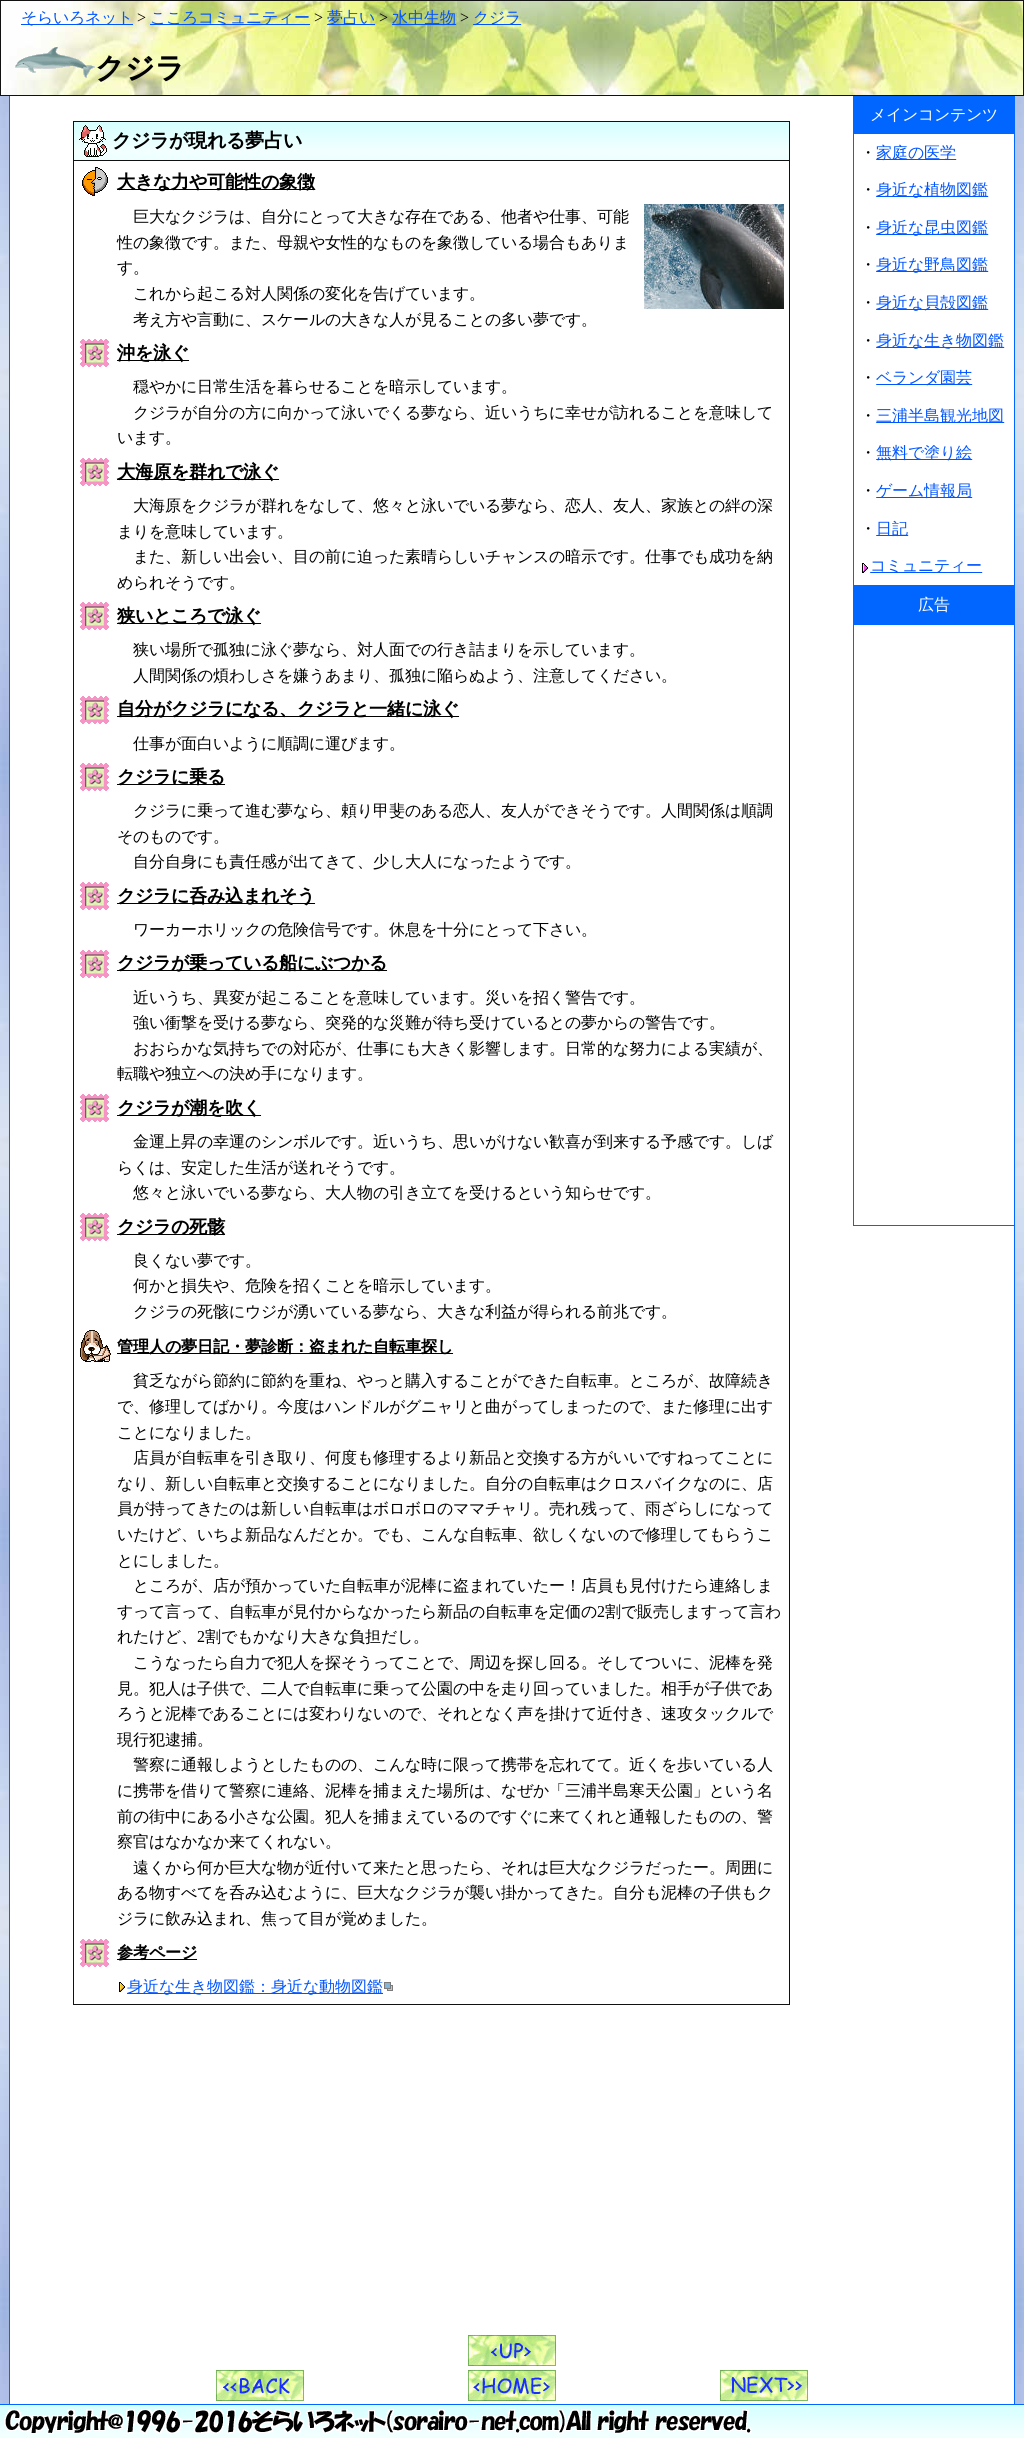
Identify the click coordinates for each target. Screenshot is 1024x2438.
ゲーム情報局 (924, 490)
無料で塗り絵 (924, 452)
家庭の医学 (916, 152)
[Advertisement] (934, 925)
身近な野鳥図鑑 (932, 264)
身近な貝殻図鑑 (932, 302)
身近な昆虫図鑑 (932, 227)
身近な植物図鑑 (932, 189)
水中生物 (424, 17)
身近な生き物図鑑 (940, 340)
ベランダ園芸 (924, 377)
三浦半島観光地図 (940, 415)
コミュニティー (926, 565)
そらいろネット (77, 17)
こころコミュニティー (230, 17)
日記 (892, 528)
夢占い (351, 17)
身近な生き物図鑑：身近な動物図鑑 (255, 1986)
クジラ (497, 17)
